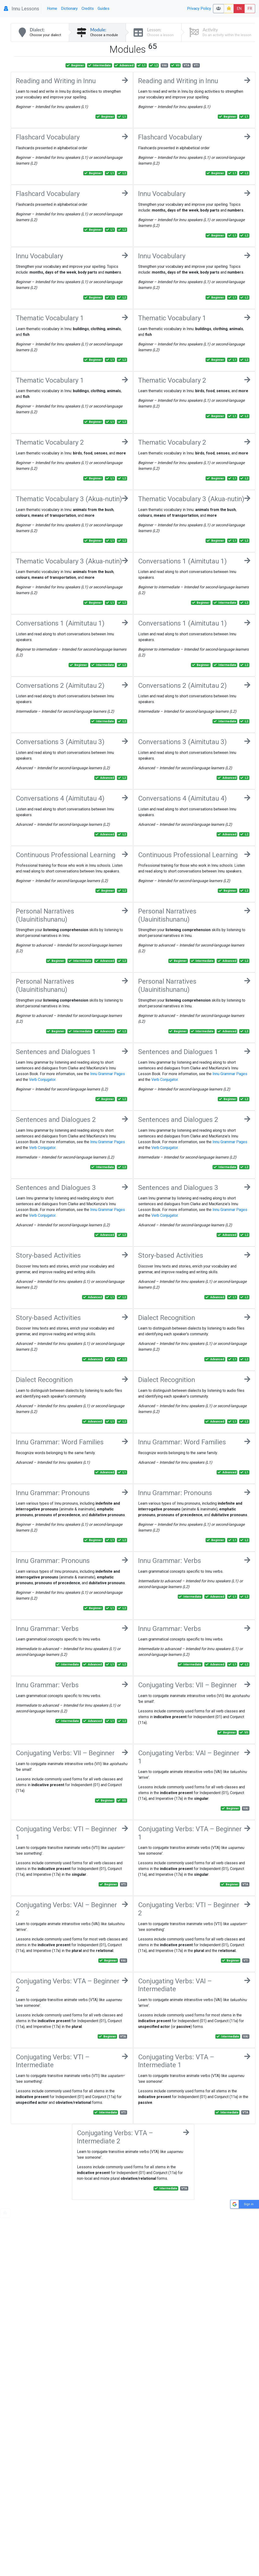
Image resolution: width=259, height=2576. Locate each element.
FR (249, 8)
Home (52, 8)
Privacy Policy (199, 8)
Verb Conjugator (42, 1079)
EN (239, 8)
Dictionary (69, 8)
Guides (103, 8)
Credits (88, 8)
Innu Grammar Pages (107, 1074)
